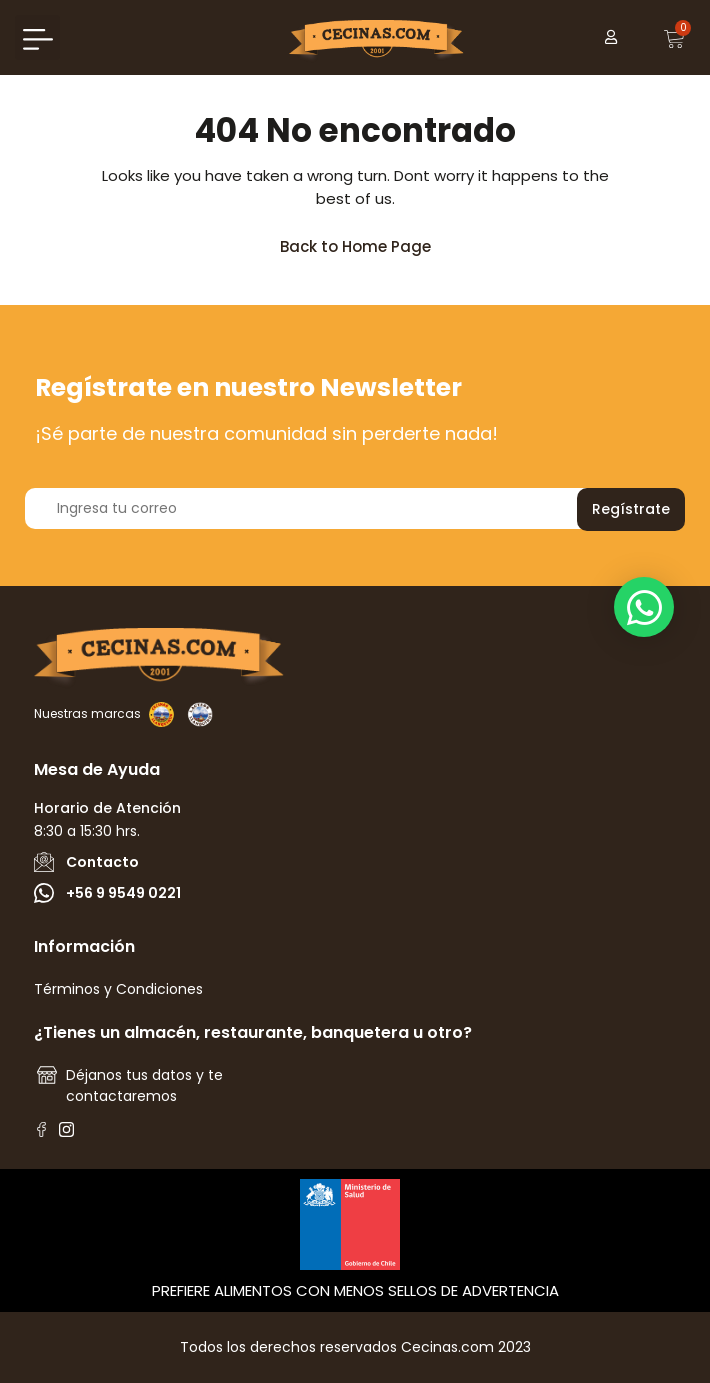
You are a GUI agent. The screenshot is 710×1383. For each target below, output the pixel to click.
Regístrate (631, 509)
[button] (37, 37)
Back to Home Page (364, 241)
